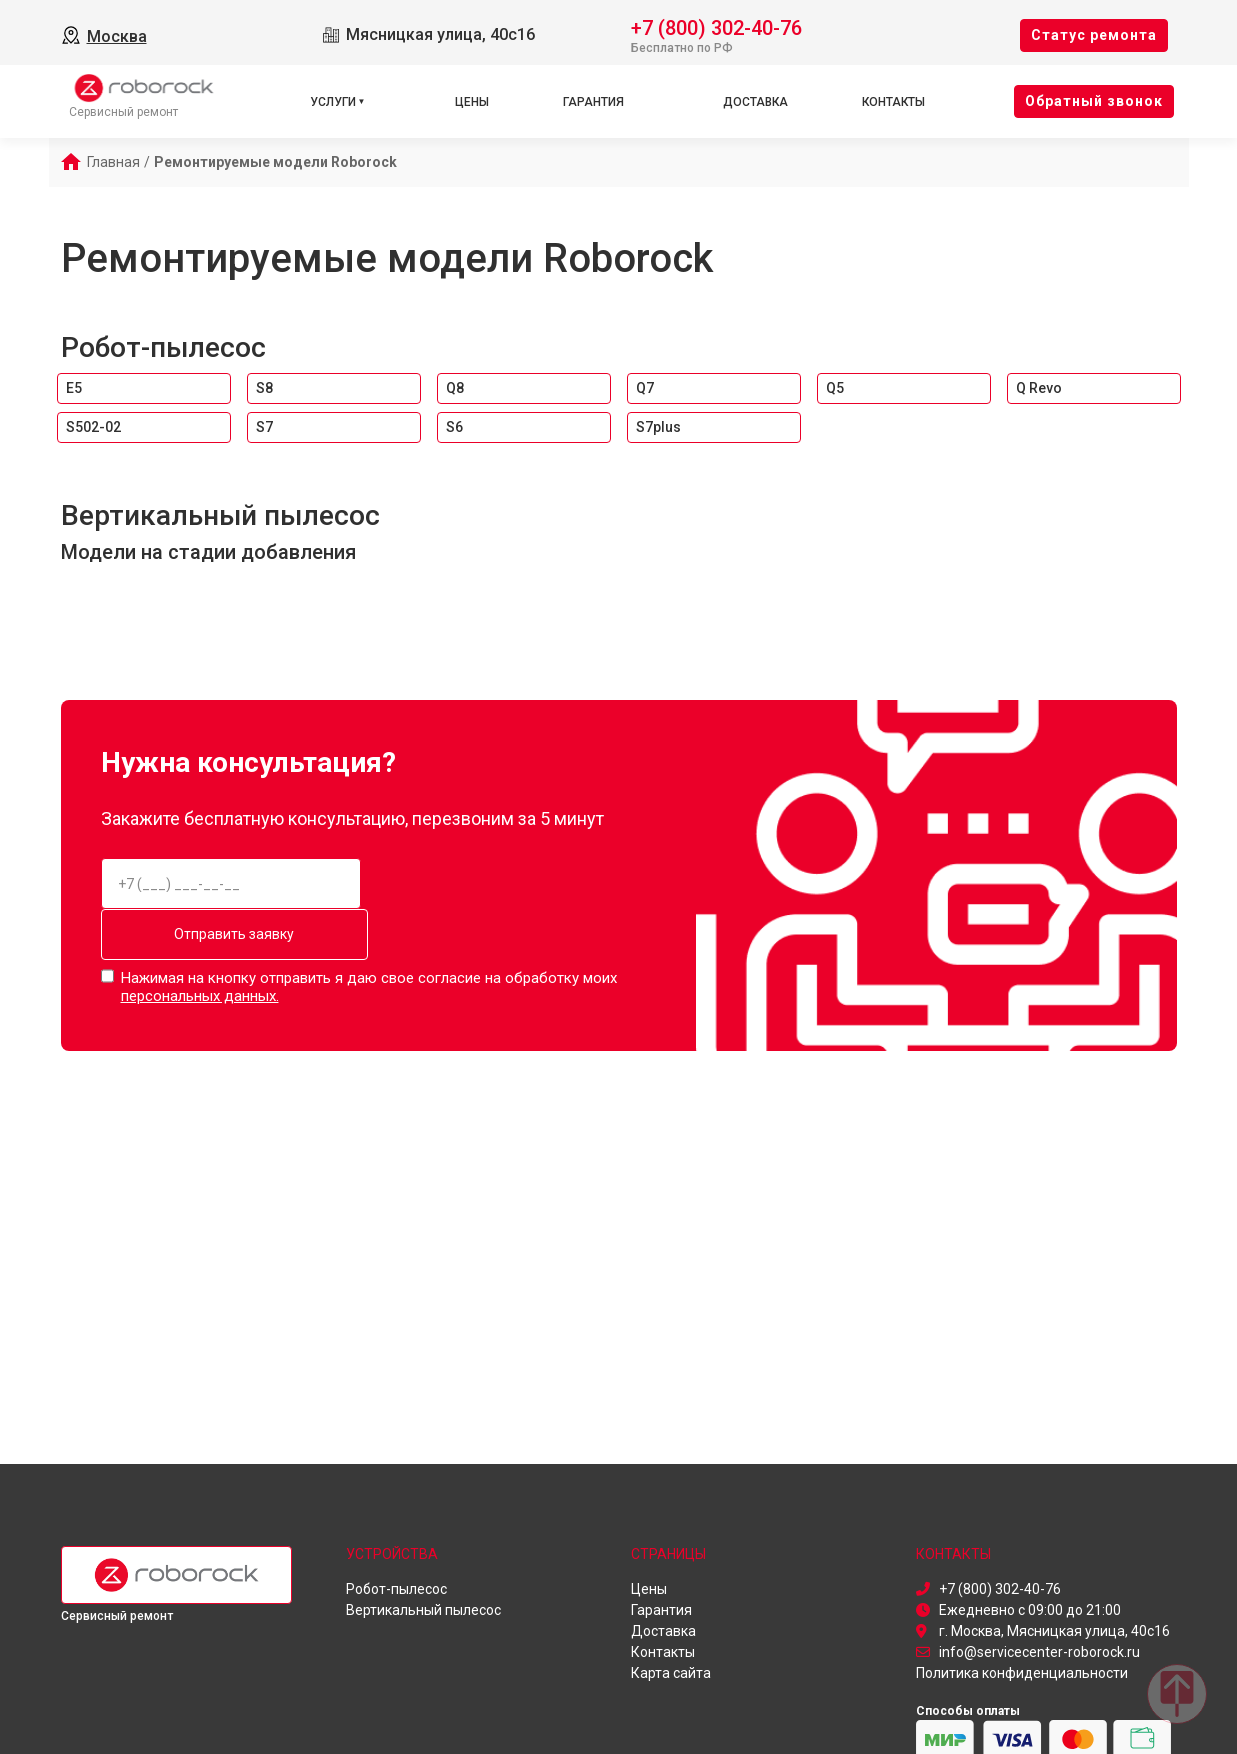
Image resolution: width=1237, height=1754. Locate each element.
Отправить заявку (231, 934)
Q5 (835, 388)
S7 (264, 427)
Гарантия (593, 102)
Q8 (455, 388)
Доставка (755, 102)
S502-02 (93, 427)
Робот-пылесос (163, 347)
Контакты (893, 102)
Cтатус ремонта (1094, 35)
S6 (454, 427)
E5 (74, 388)
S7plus (658, 427)
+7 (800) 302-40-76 (716, 26)
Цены (472, 102)
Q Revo (1039, 388)
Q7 (645, 388)
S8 (264, 388)
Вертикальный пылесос (220, 515)
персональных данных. (200, 995)
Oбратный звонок (1094, 101)
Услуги (333, 102)
